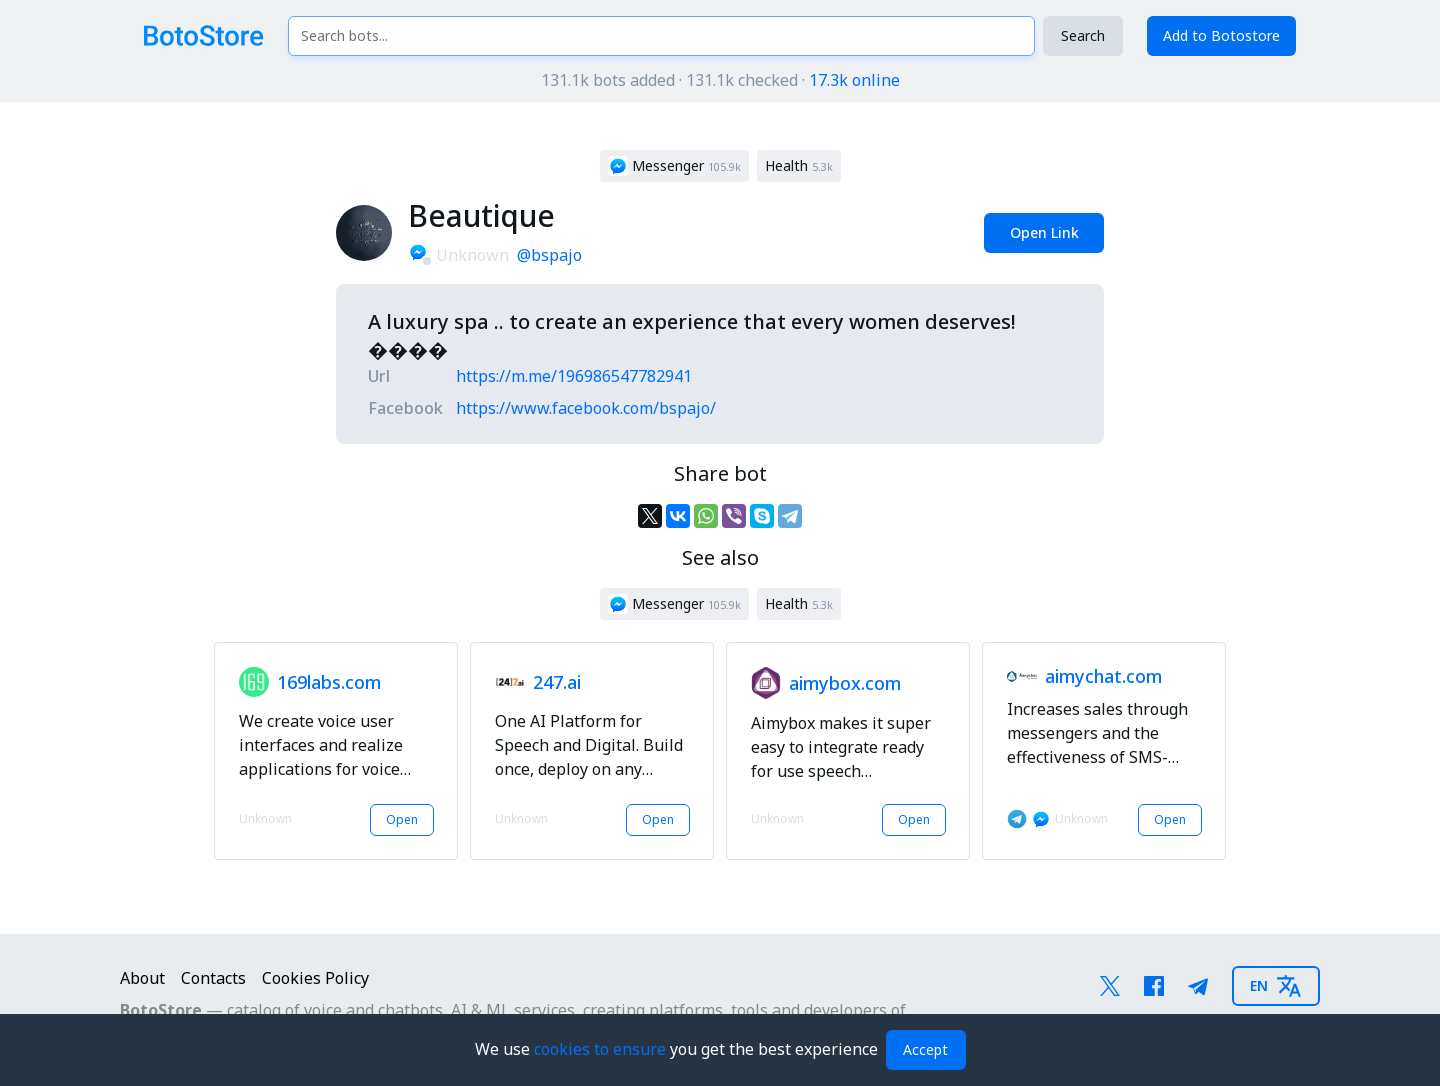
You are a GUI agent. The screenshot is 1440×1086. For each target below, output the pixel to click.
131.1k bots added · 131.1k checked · (720, 80)
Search (1083, 35)
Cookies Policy (315, 978)
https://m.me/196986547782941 (574, 376)
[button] (674, 166)
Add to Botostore (1221, 35)
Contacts (213, 978)
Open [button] (402, 819)
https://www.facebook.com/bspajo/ (586, 408)
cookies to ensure (602, 1049)
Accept (925, 1049)
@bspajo (549, 255)
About (142, 978)
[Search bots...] (661, 36)
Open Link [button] (1044, 232)
